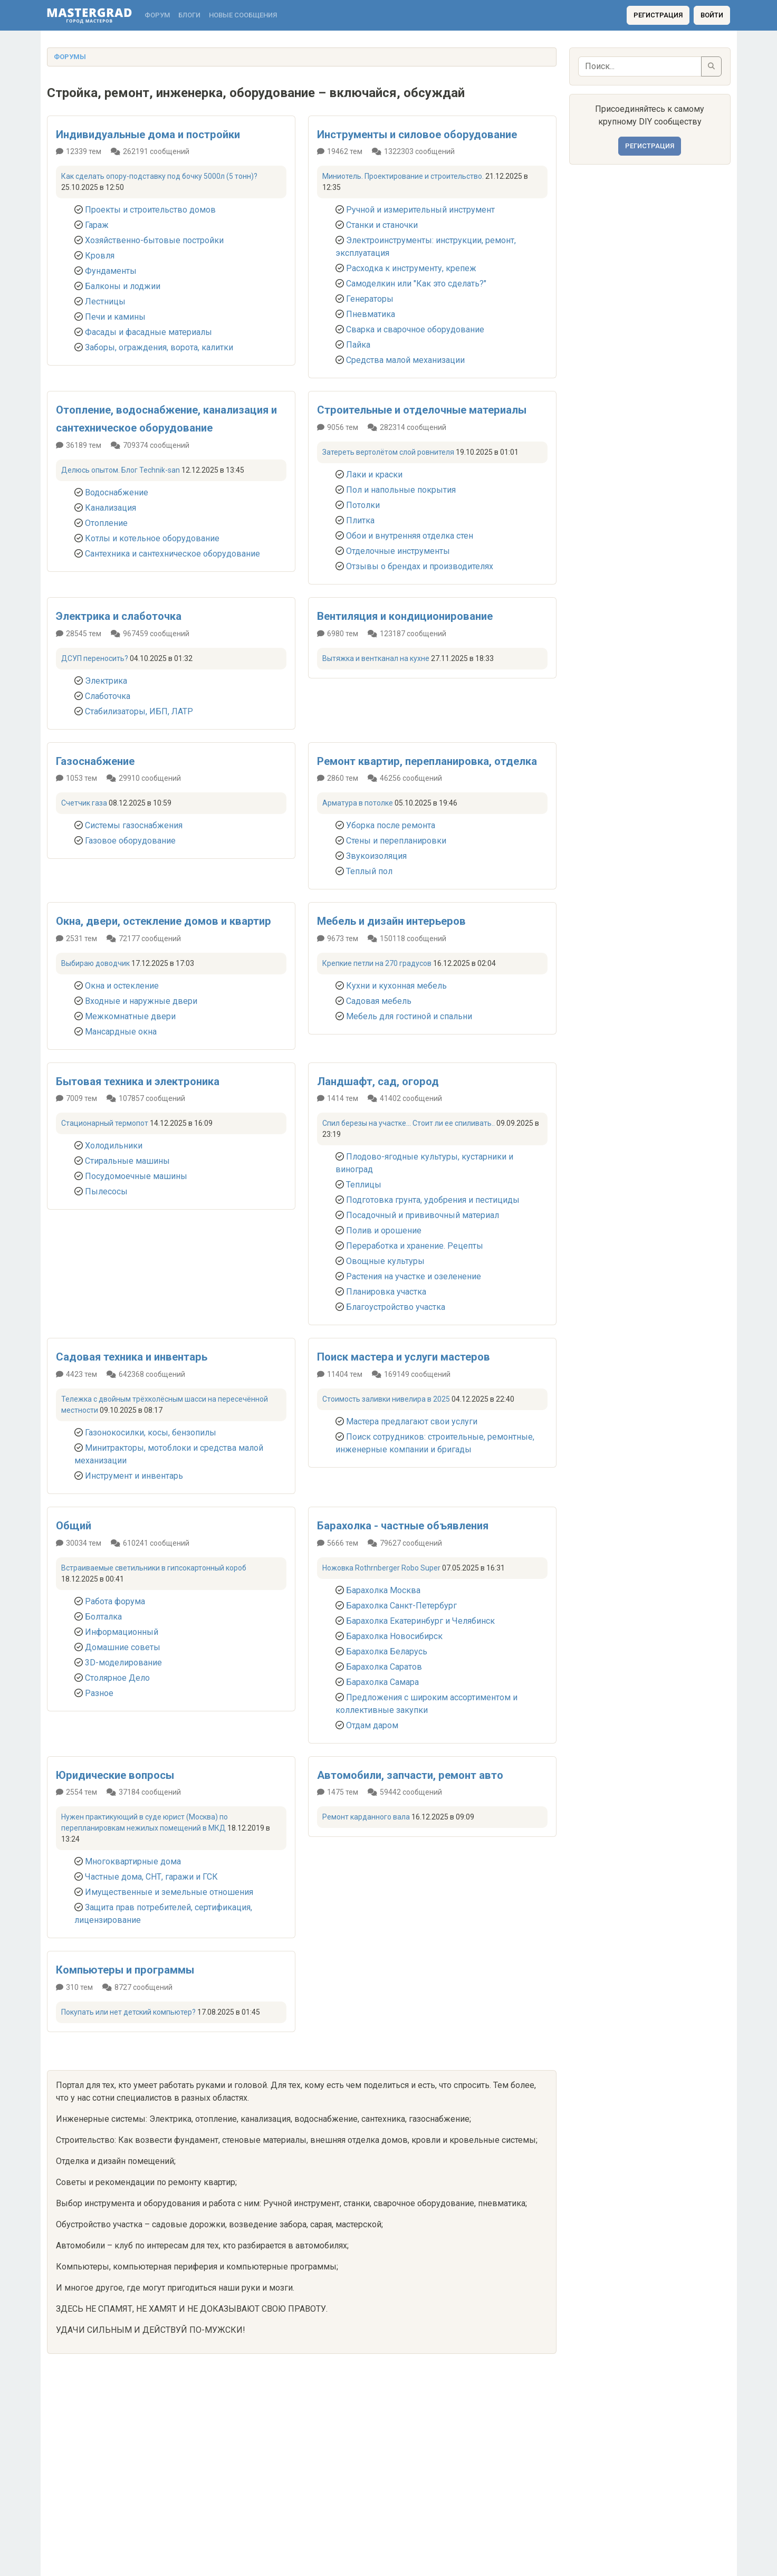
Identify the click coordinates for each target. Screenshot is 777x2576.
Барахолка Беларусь (386, 1651)
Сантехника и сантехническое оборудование (172, 554)
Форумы (70, 57)
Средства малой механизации (405, 360)
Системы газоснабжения (134, 825)
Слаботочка (107, 696)
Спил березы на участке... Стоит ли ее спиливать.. (408, 1123)
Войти (712, 15)
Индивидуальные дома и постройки (148, 134)
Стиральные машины (127, 1161)
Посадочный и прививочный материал (422, 1215)
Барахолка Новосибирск (394, 1636)
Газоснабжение (95, 761)
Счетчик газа (84, 803)
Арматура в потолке (357, 803)
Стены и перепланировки (396, 841)
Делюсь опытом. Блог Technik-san (120, 470)
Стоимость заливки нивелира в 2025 (386, 1399)
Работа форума (115, 1601)
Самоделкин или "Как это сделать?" (416, 284)
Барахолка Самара (382, 1682)
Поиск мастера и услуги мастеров (403, 1357)
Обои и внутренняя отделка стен (409, 536)
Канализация (110, 508)
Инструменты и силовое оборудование (417, 134)
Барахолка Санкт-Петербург (401, 1606)
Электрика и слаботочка (118, 616)
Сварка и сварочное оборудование (415, 329)
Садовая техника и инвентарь (131, 1357)
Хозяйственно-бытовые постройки (154, 240)
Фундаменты (111, 271)
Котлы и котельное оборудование (152, 538)
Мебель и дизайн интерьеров (391, 921)
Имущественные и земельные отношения (169, 1892)
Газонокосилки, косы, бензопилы (150, 1433)
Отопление (106, 523)
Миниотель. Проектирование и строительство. (403, 176)
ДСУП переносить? (94, 658)
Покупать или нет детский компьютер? (128, 2012)
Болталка (103, 1617)
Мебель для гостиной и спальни (409, 1016)
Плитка (360, 520)
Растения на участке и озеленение (413, 1276)
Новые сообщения (243, 15)
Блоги (189, 15)
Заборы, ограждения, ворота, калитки (159, 347)
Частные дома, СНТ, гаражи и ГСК (151, 1877)
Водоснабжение (116, 492)
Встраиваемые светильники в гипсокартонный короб (153, 1568)
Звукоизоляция (376, 856)
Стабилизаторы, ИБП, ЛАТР (139, 711)
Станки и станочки (382, 225)
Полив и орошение (383, 1230)
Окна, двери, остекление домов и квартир (163, 921)
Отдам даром (372, 1725)
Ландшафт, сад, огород (378, 1081)
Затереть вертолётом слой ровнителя (388, 452)
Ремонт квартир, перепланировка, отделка (427, 761)
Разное (99, 1693)
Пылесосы (106, 1191)
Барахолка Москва (383, 1590)
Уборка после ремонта (390, 825)
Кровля (99, 256)
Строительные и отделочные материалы (421, 410)
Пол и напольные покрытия (401, 490)
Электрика (106, 681)
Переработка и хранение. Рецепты (414, 1246)
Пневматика (370, 314)
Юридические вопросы (115, 1775)
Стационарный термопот (104, 1123)
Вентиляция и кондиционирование (405, 616)
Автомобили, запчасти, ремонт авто (410, 1775)
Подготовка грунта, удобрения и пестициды (433, 1200)
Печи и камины (115, 317)
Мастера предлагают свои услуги (411, 1421)
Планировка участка (386, 1292)
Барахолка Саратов (384, 1667)
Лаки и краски (374, 475)
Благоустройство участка (395, 1307)
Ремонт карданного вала (366, 1817)
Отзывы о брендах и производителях (419, 566)
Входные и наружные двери (141, 1001)
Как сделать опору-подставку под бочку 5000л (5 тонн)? (159, 176)
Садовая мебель (378, 1001)
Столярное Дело (117, 1678)
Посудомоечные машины (136, 1176)
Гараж (97, 225)
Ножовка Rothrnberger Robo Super (381, 1568)
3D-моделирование (123, 1663)
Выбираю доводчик (95, 963)
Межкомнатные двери (130, 1016)
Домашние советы (122, 1647)
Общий (73, 1525)
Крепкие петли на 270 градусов (376, 963)
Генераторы (370, 299)
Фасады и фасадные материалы (148, 332)
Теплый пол (369, 871)
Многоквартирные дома (133, 1861)
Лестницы (105, 301)
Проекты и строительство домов (150, 210)
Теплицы (363, 1185)
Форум (157, 15)
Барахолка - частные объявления (402, 1525)
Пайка (358, 345)
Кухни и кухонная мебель (396, 986)
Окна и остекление (122, 986)
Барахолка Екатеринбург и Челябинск (420, 1621)
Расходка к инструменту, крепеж (411, 268)
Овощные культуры (385, 1261)
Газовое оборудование (130, 841)
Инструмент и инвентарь (134, 1476)
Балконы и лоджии (122, 286)
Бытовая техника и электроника (137, 1081)
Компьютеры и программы (125, 1970)
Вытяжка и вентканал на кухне (375, 658)
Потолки (363, 505)
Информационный (121, 1632)
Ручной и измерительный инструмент (420, 210)
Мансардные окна (121, 1032)
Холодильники (113, 1146)
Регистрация (658, 15)
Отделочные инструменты (398, 551)
